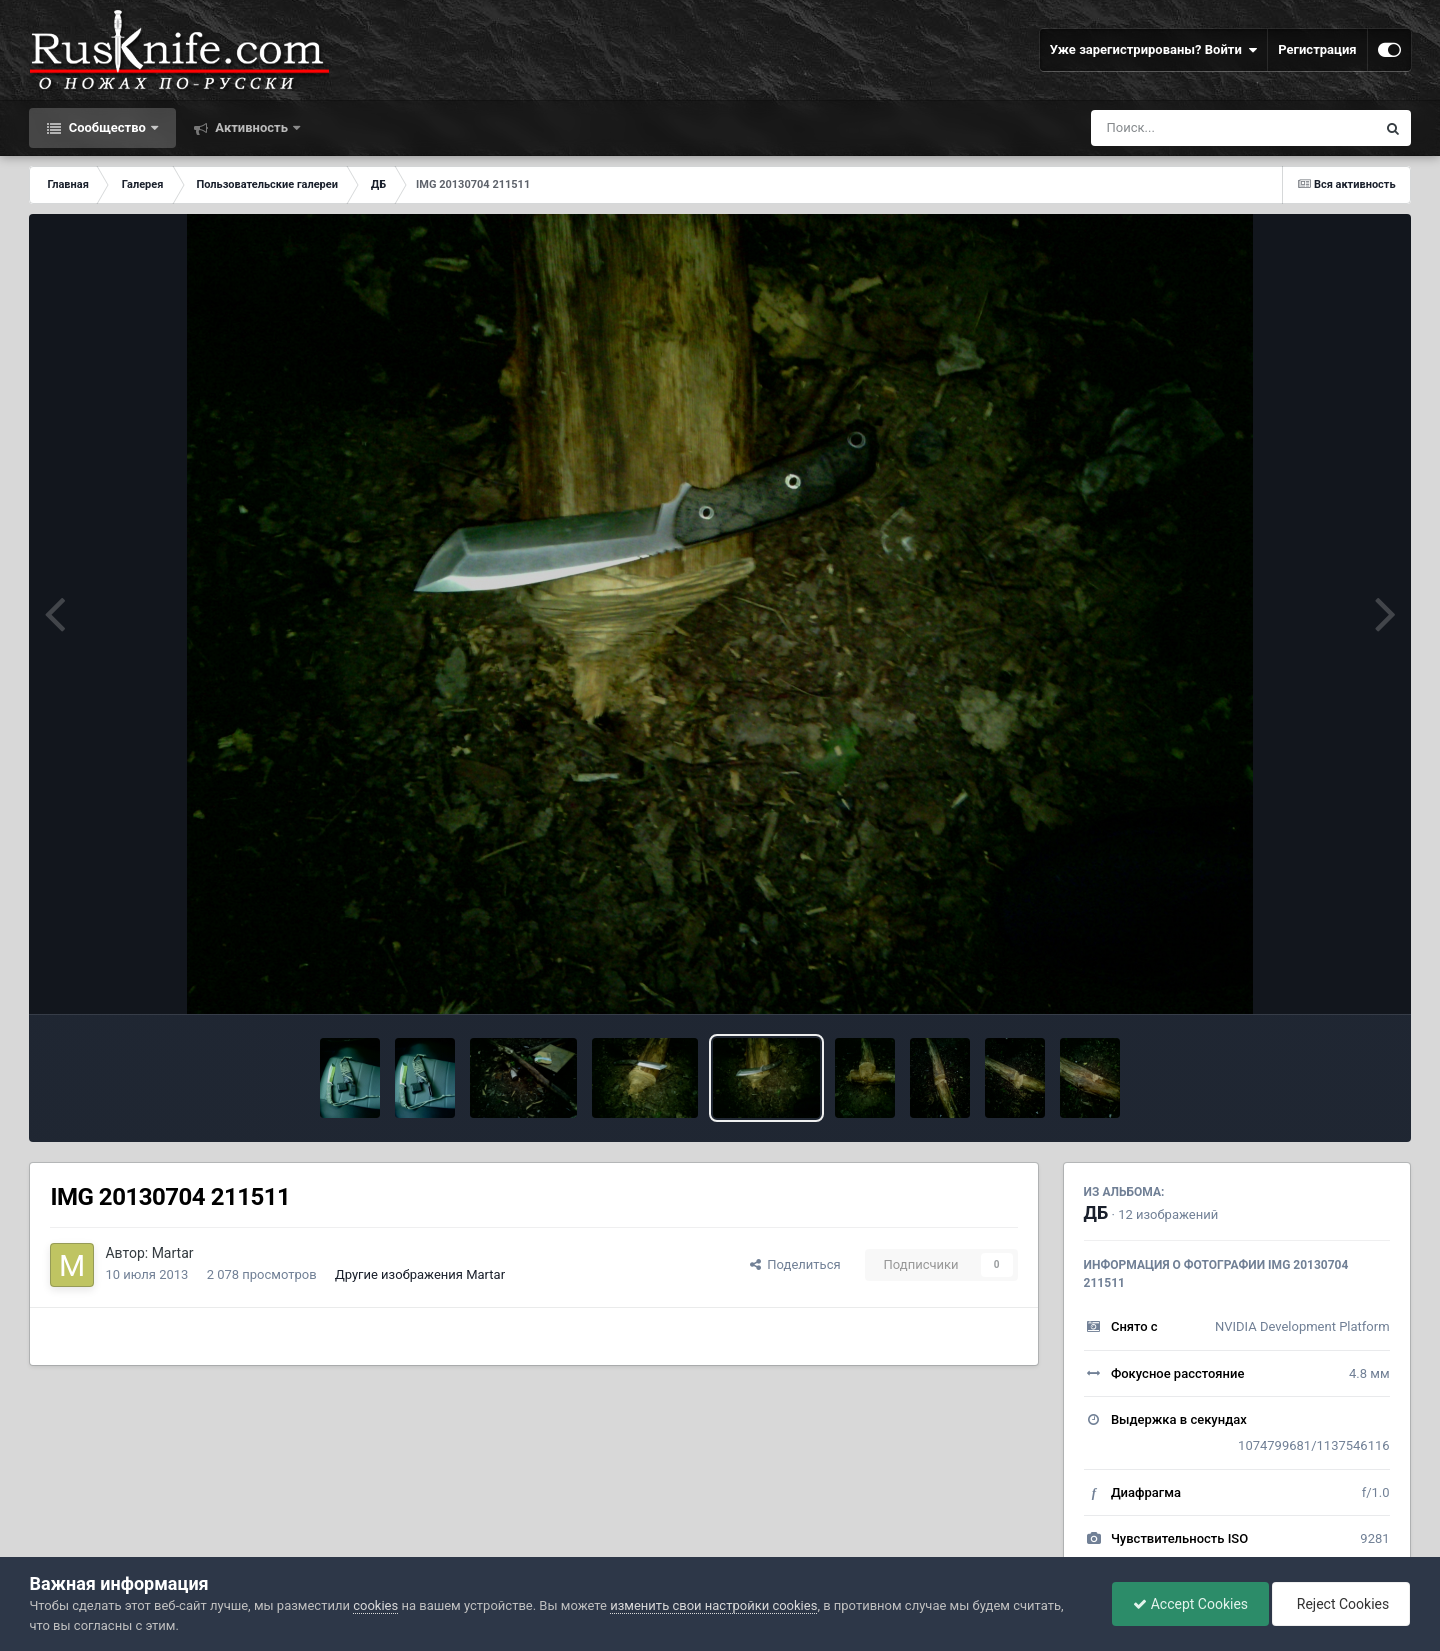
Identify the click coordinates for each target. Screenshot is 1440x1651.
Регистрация (1317, 49)
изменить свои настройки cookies (713, 1605)
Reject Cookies (1341, 1604)
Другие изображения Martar (420, 1274)
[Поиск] (1196, 128)
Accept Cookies (1190, 1604)
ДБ (1096, 1212)
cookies (375, 1605)
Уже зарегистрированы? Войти (1154, 50)
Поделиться (795, 1264)
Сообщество (107, 127)
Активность (251, 127)
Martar (173, 1253)
